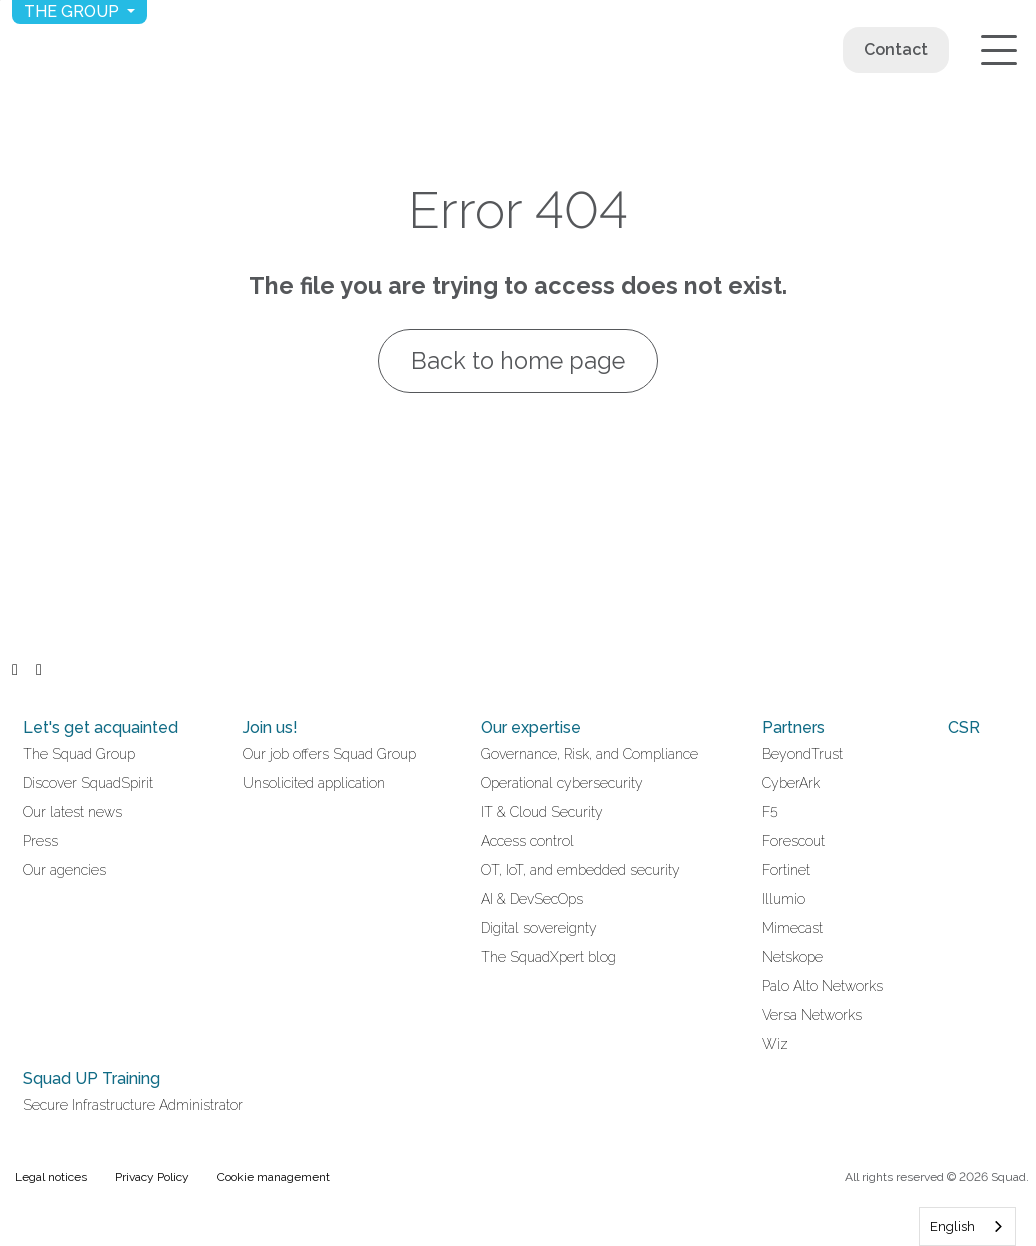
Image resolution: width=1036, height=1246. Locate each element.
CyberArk (791, 783)
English (952, 1226)
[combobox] (967, 1226)
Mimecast (792, 928)
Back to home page (518, 360)
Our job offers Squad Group (329, 754)
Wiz (775, 1044)
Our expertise (531, 727)
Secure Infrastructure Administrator (133, 1105)
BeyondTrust (802, 754)
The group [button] (73, 11)
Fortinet (786, 870)
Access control (527, 841)
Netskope (792, 957)
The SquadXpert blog (548, 957)
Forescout (793, 841)
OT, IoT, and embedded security (580, 870)
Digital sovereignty (539, 928)
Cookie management (273, 1177)
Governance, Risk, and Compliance (589, 754)
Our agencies (64, 870)
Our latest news (72, 812)
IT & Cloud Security (542, 812)
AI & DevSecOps (532, 899)
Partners (793, 727)
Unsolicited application (314, 783)
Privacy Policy (152, 1177)
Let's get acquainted (100, 727)
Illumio (783, 899)
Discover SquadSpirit (88, 783)
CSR (964, 727)
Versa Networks (812, 1015)
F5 (770, 812)
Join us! (270, 727)
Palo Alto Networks (822, 986)
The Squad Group (79, 754)
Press (40, 841)
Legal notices (51, 1177)
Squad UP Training (91, 1078)
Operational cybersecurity (562, 783)
